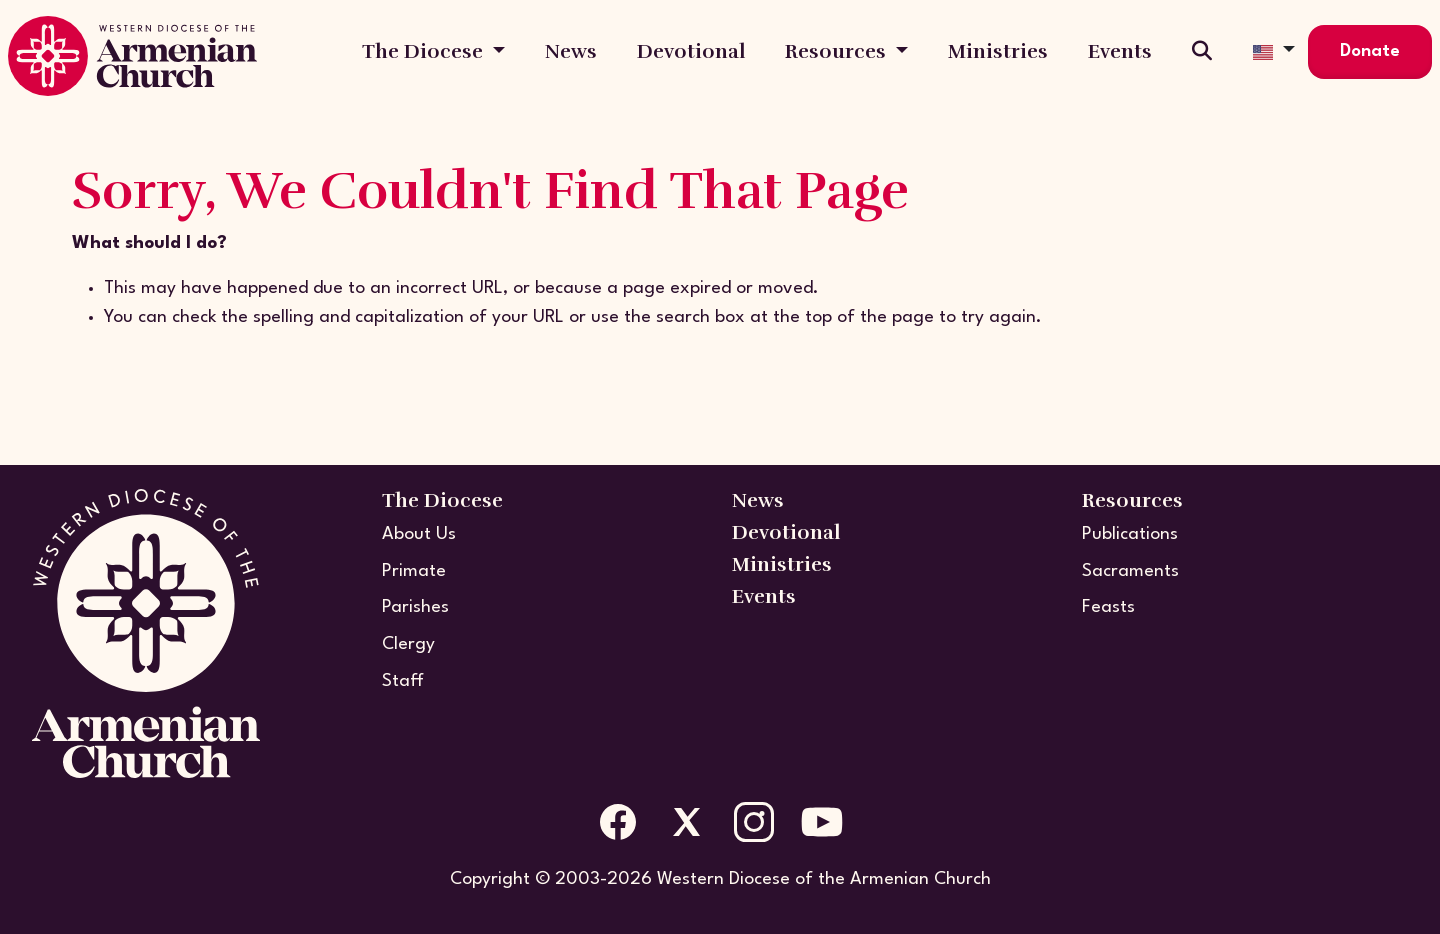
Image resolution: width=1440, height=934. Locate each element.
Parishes (415, 607)
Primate (414, 571)
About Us (419, 534)
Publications (1130, 534)
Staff (403, 681)
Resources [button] (838, 51)
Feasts (1108, 607)
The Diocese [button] (425, 51)
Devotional (691, 51)
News (571, 51)
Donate (1370, 51)
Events (1120, 51)
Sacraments (1130, 571)
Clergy (408, 644)
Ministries (998, 51)
